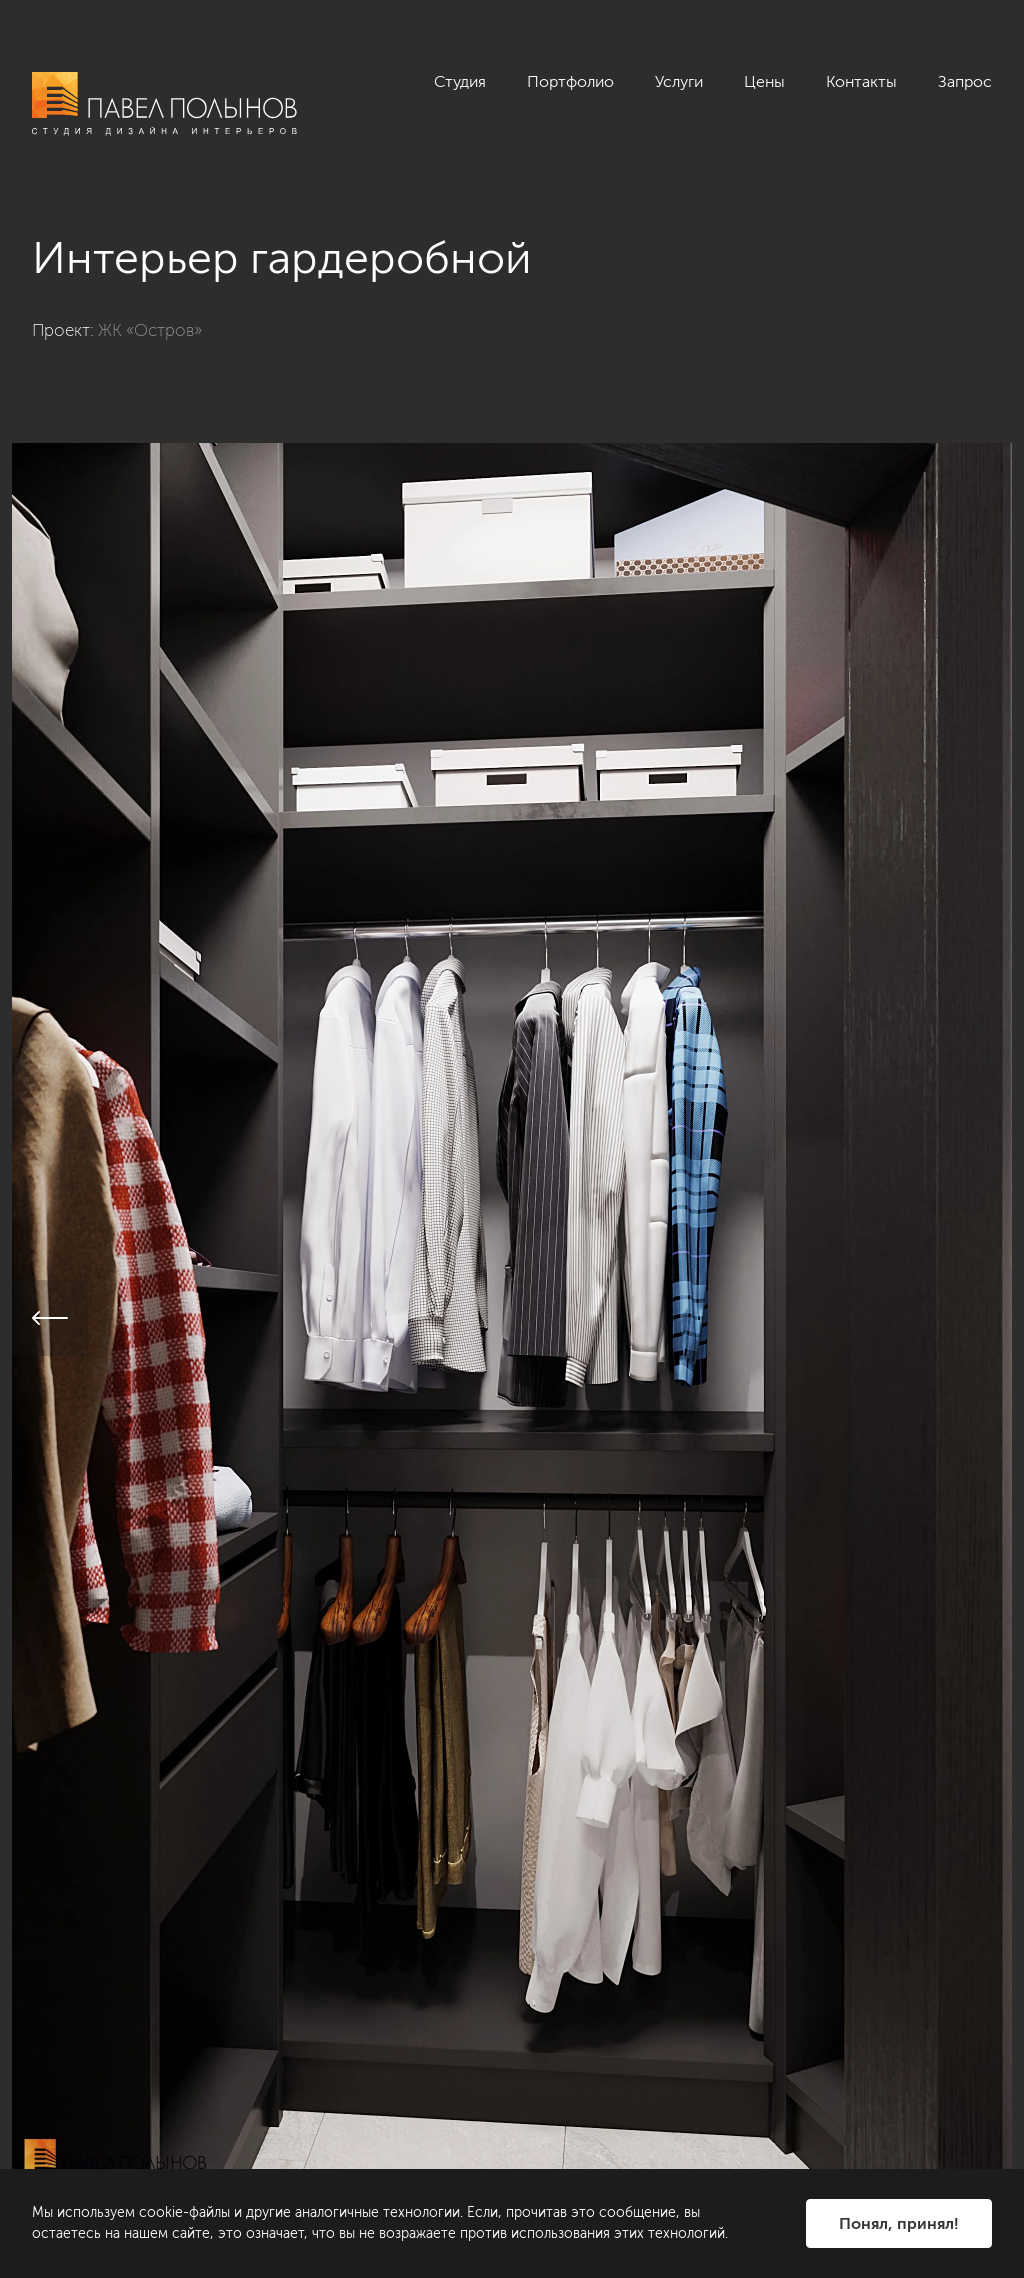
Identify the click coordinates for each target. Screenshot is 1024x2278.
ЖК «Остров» (150, 330)
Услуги (679, 81)
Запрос (965, 81)
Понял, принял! (899, 2223)
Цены (764, 81)
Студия (460, 81)
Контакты (861, 81)
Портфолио (570, 81)
